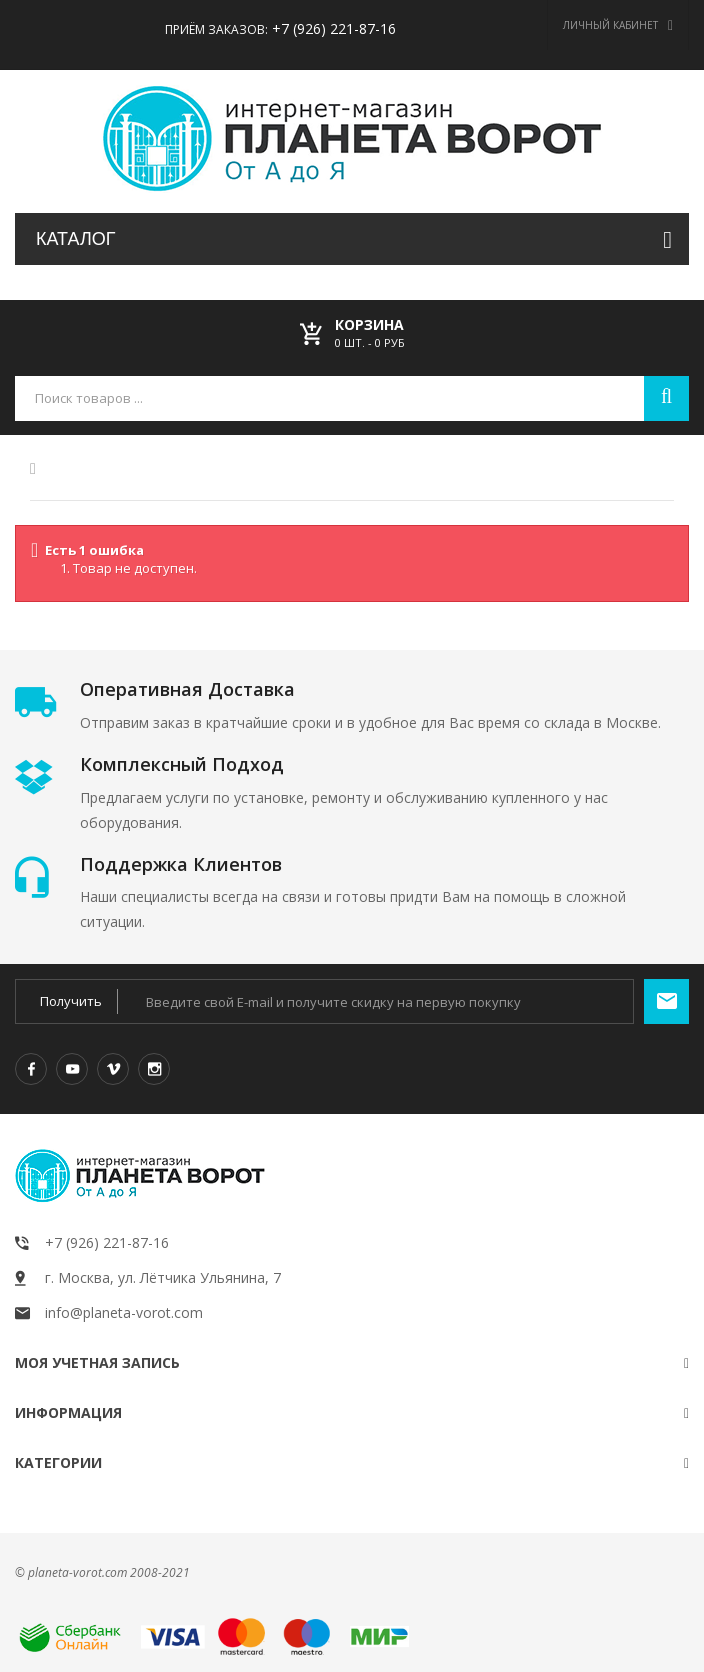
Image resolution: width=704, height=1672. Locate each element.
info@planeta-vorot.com (124, 1312)
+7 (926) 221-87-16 (332, 28)
